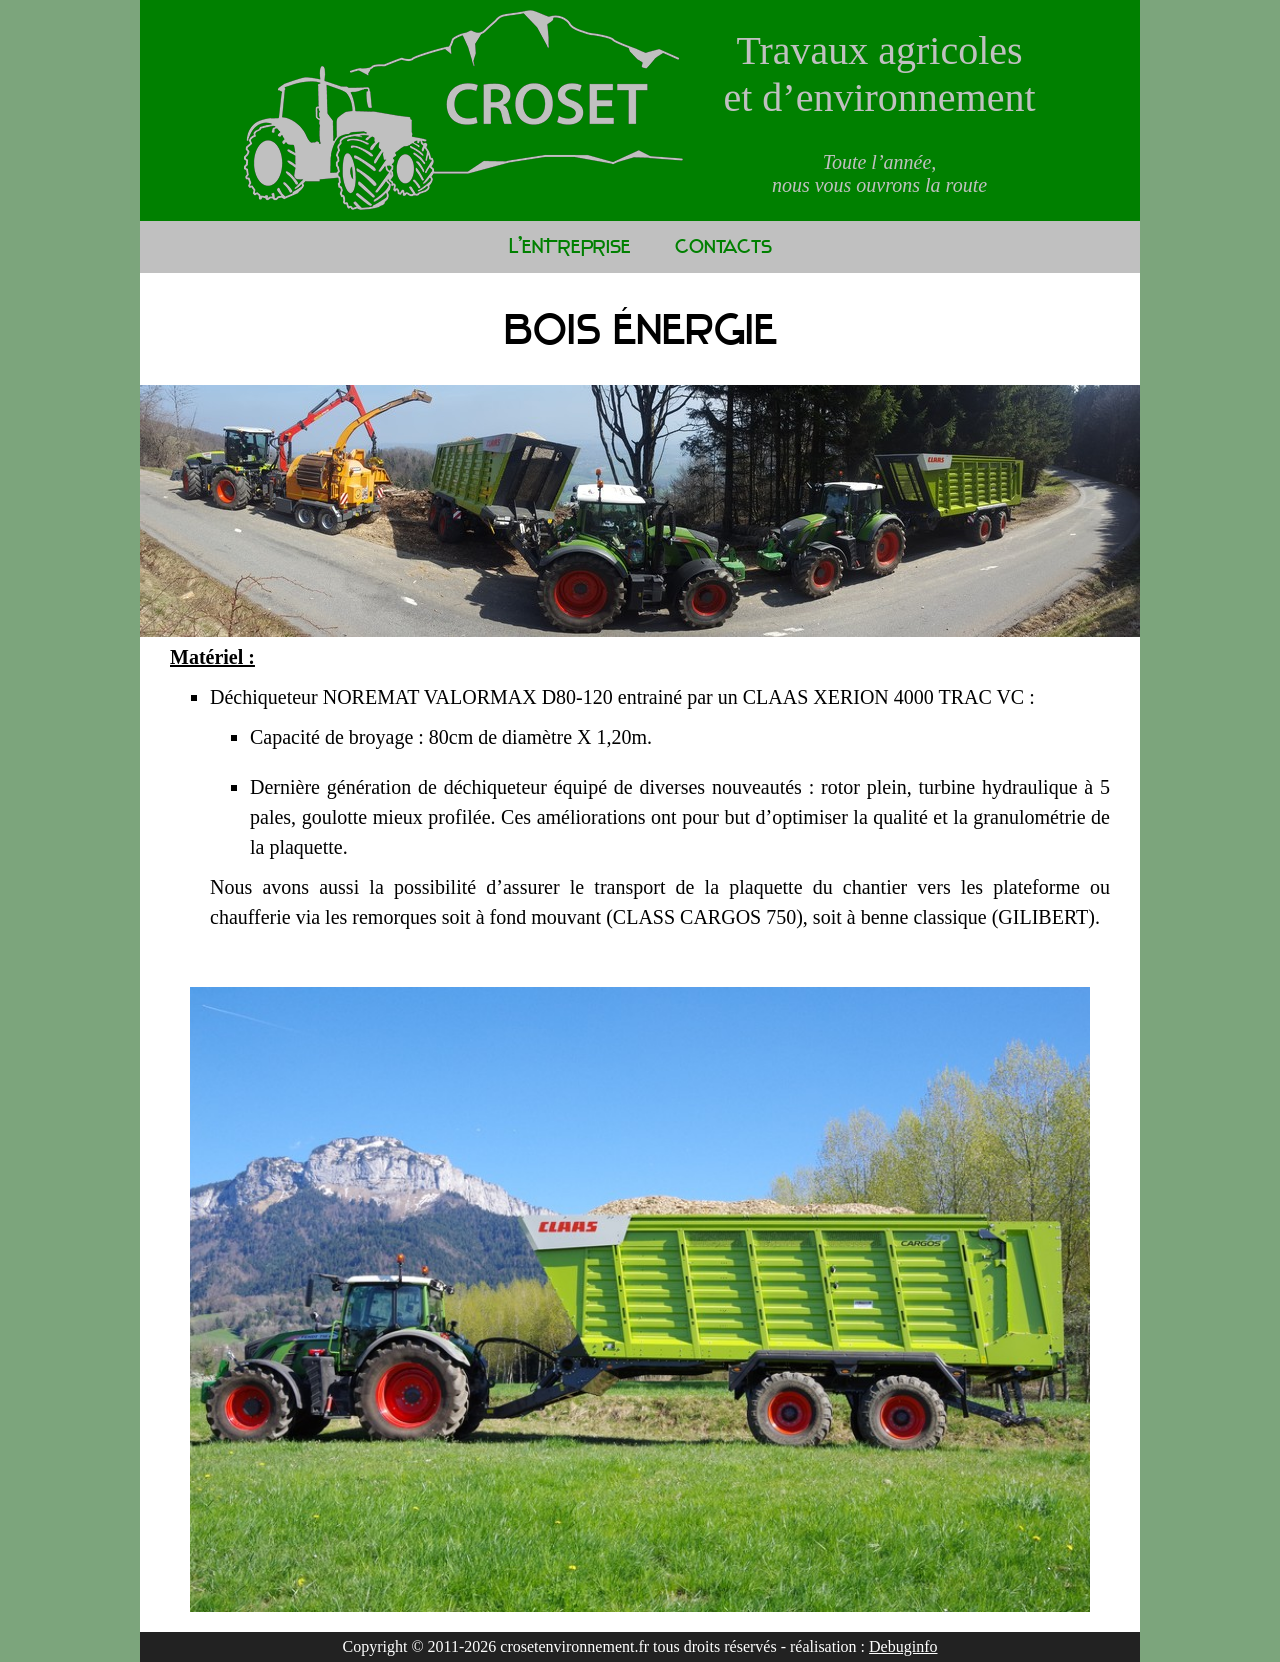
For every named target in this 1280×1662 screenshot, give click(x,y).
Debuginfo (903, 1646)
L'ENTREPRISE (570, 246)
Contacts (723, 246)
